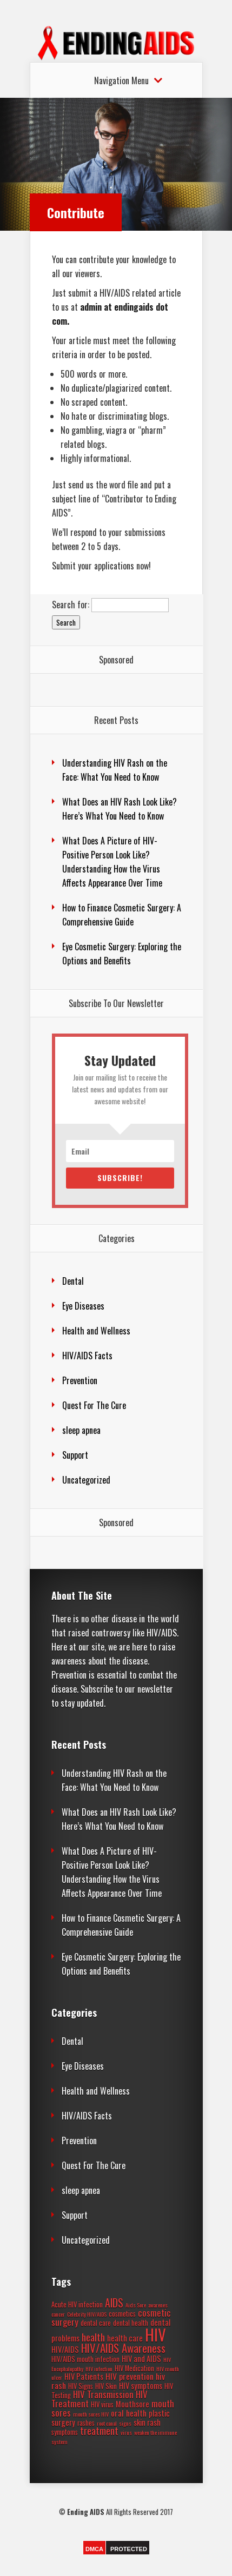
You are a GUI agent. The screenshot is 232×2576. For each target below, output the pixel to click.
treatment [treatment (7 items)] (99, 2431)
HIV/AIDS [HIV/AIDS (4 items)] (65, 2349)
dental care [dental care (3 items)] (96, 2323)
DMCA (94, 2549)
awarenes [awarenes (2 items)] (158, 2304)
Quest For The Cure (94, 1405)
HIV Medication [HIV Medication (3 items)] (134, 2368)
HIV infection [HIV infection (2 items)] (98, 2368)
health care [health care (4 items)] (125, 2338)
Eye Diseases (83, 1305)
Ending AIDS (85, 2511)
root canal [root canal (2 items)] (107, 2423)
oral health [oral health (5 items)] (129, 2412)
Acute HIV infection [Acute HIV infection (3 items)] (77, 2304)
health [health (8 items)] (93, 2337)
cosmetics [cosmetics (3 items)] (122, 2314)
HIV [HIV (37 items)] (155, 2334)
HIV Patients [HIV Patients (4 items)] (83, 2376)
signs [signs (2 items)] (125, 2423)
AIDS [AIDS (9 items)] (114, 2303)
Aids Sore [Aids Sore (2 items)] (135, 2304)
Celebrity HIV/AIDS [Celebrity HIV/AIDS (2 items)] (87, 2314)
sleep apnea (81, 1430)
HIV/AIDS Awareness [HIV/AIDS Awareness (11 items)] (123, 2347)
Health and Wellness (96, 1330)
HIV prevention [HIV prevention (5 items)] (129, 2376)
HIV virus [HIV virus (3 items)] (102, 2404)
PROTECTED (128, 2549)
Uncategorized (86, 1479)
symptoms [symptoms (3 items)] (64, 2432)
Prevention (79, 1380)
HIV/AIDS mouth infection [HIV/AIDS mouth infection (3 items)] (85, 2359)
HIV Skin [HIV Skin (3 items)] (106, 2386)
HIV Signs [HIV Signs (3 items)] (80, 2386)
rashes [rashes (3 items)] (86, 2423)
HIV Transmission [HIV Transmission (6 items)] (103, 2394)
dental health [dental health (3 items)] (130, 2323)
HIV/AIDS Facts (87, 1355)
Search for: (70, 604)
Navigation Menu (121, 80)
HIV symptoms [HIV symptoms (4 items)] (140, 2385)
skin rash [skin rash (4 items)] (147, 2422)
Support (75, 1454)
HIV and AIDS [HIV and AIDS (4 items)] (141, 2358)
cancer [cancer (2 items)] (58, 2314)
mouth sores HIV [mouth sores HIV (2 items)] (91, 2414)
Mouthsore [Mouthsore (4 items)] (132, 2404)
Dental (73, 1280)
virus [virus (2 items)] (126, 2432)
